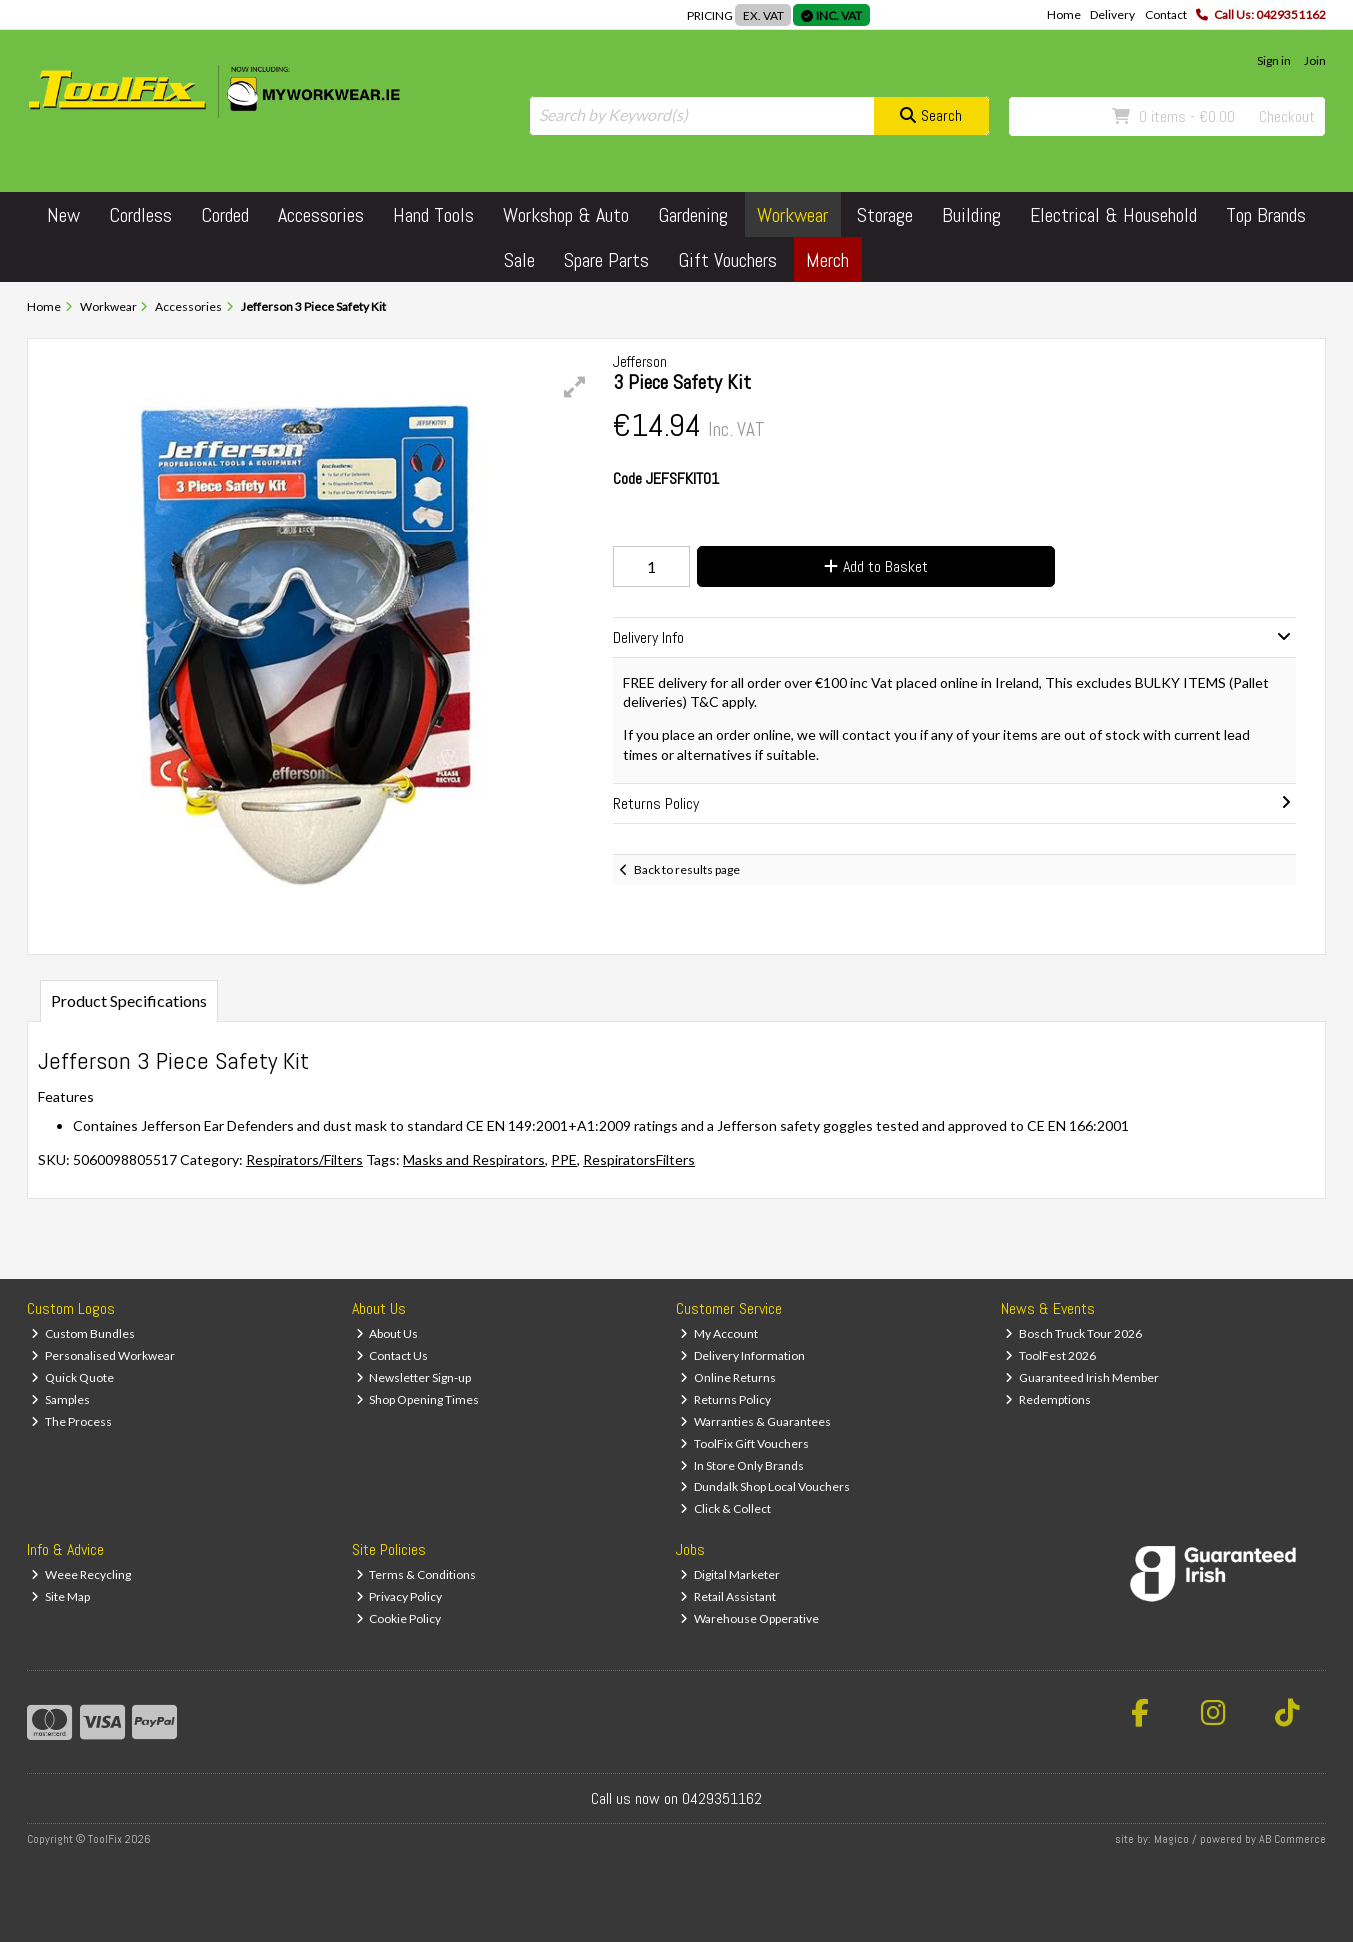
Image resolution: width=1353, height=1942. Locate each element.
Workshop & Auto (566, 215)
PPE (564, 1159)
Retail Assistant (728, 1596)
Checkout (1287, 116)
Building (971, 215)
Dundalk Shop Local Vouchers (765, 1486)
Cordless (140, 215)
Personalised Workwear (103, 1355)
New (63, 215)
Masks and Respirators (474, 1159)
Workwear (792, 215)
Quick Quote (72, 1377)
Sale (519, 260)
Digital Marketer (730, 1574)
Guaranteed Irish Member (1082, 1377)
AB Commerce (1292, 1839)
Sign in (1274, 60)
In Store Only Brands (742, 1465)
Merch (827, 260)
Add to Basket (876, 566)
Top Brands (1266, 215)
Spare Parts (606, 260)
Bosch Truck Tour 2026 (1073, 1333)
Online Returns (728, 1377)
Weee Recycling (81, 1574)
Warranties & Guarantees (755, 1421)
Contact (1166, 14)
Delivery (1112, 14)
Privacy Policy (399, 1596)
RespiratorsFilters (639, 1159)
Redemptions (1048, 1399)
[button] (575, 387)
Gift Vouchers (727, 260)
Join (1315, 60)
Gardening (693, 215)
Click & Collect (725, 1508)
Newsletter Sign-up (414, 1377)
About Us (387, 1333)
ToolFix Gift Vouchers (744, 1443)
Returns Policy (725, 1399)
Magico (1171, 1839)
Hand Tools (433, 215)
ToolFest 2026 (1050, 1355)
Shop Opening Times (418, 1399)
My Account (719, 1333)
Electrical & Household (1113, 215)
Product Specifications (129, 1000)
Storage (885, 215)
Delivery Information (742, 1355)
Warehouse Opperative (749, 1618)
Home (1064, 14)
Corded (225, 215)
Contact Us (392, 1355)
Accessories (321, 215)
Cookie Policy (399, 1618)
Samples (60, 1399)
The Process (71, 1421)
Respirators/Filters (304, 1159)
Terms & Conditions (416, 1574)
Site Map (60, 1596)
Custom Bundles (83, 1333)
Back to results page (687, 869)
